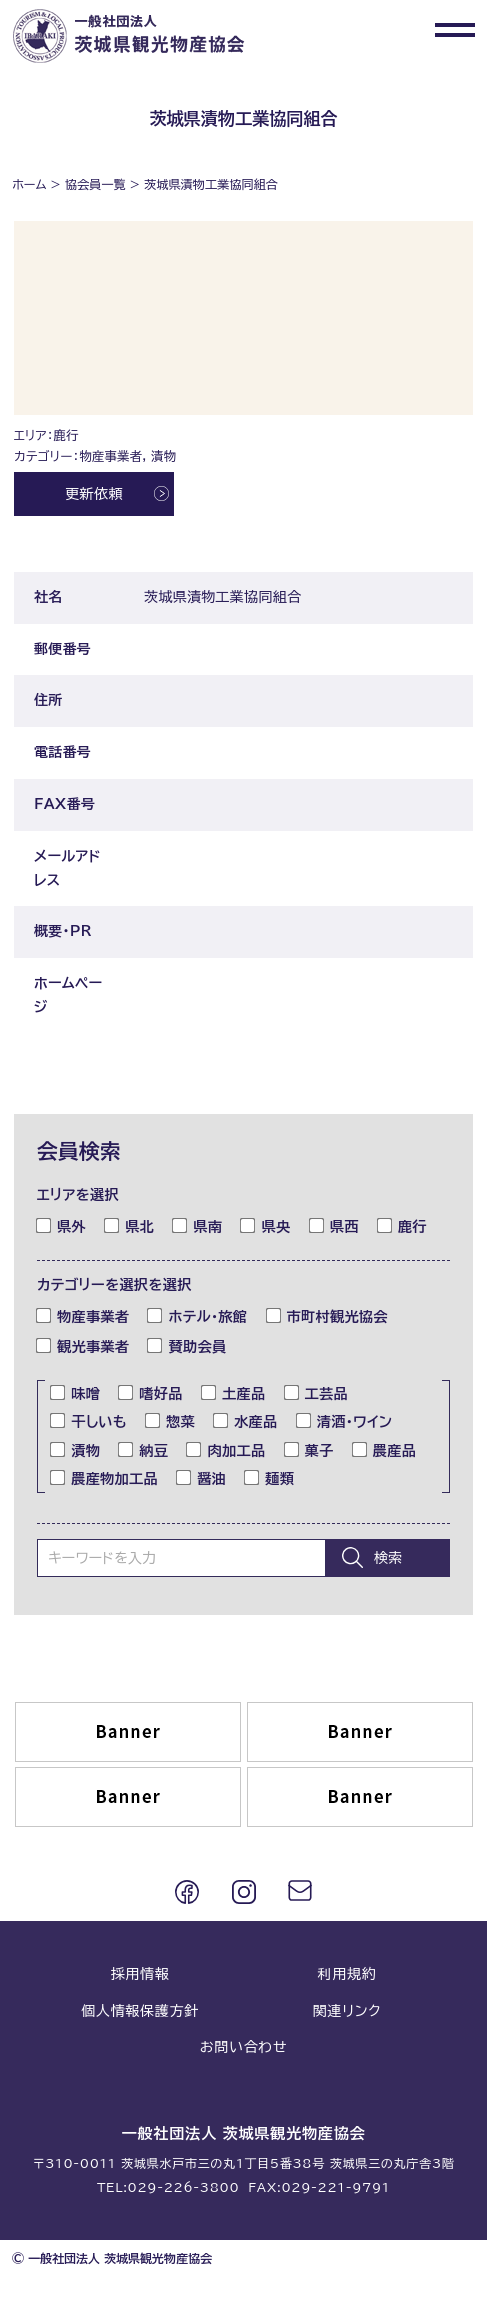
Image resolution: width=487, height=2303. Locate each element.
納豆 (143, 1449)
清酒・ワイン (344, 1421)
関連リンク (347, 2011)
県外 (61, 1225)
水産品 (245, 1421)
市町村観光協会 (327, 1316)
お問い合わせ (243, 2047)
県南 (197, 1225)
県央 (265, 1225)
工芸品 (316, 1393)
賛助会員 (187, 1346)
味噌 (75, 1393)
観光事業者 (83, 1346)
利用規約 (347, 1974)
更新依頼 (94, 494)
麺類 (269, 1478)
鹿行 (402, 1225)
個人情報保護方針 (140, 2011)
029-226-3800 (184, 2187)
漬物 (75, 1449)
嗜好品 (150, 1393)
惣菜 (170, 1421)
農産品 (384, 1449)
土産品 (233, 1393)
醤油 (201, 1478)
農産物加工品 (104, 1478)
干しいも (89, 1421)
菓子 (309, 1449)
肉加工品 (226, 1449)
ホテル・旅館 (197, 1316)
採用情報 (140, 1974)
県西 (334, 1225)
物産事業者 (83, 1316)
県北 (129, 1225)
